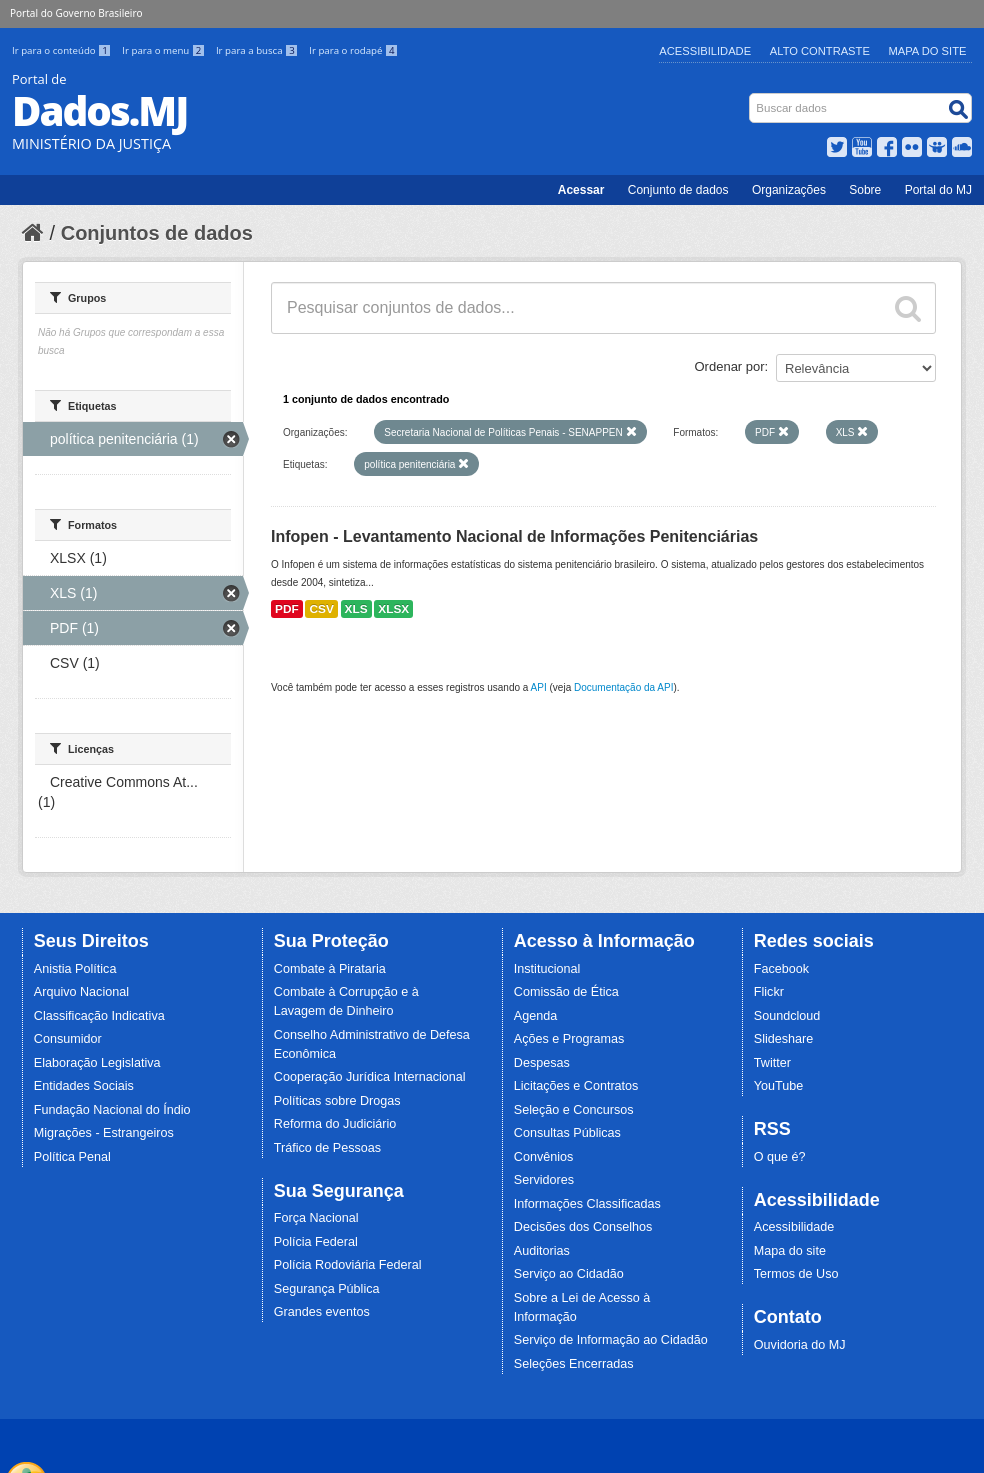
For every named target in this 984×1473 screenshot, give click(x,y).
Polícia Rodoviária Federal (348, 1265)
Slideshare (784, 1039)
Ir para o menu (165, 50)
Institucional (547, 969)
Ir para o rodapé (353, 50)
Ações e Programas (569, 1039)
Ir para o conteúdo (63, 50)
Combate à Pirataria (330, 969)
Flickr (769, 992)
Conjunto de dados (678, 190)
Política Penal (72, 1157)
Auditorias (542, 1251)
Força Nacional (316, 1218)
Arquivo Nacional (81, 992)
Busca (751, 97)
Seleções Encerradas (574, 1364)
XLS (356, 609)
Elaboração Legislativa (97, 1063)
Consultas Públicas (567, 1133)
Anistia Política (75, 969)
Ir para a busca (258, 50)
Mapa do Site (928, 51)
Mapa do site (790, 1251)
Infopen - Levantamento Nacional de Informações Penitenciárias (514, 536)
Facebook (781, 969)
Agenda (535, 1016)
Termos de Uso (796, 1274)
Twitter (772, 1063)
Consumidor (68, 1039)
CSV (321, 609)
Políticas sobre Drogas (337, 1101)
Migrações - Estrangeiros (104, 1133)
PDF (287, 609)
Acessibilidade (705, 51)
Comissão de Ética (566, 992)
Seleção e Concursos (574, 1110)
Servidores (544, 1180)
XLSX (393, 609)
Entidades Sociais (84, 1086)
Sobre (865, 190)
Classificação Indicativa (99, 1016)
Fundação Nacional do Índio (112, 1110)
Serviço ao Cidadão (569, 1274)
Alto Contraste (820, 51)
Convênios (544, 1157)
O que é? (780, 1157)
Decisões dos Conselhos (583, 1227)
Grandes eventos (322, 1312)
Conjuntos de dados (157, 233)
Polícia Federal (316, 1242)
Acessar (581, 190)
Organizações (789, 190)
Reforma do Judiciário (335, 1124)
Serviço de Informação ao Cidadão (611, 1340)
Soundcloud (787, 1016)
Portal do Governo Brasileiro (76, 13)
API (539, 687)
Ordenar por (730, 366)
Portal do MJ (938, 190)
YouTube (779, 1086)
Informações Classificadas (587, 1204)
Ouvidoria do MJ (800, 1345)
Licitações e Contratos (576, 1086)
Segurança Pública (327, 1289)
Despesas (542, 1063)
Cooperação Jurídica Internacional (370, 1077)
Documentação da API (624, 687)
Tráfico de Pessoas (327, 1148)
